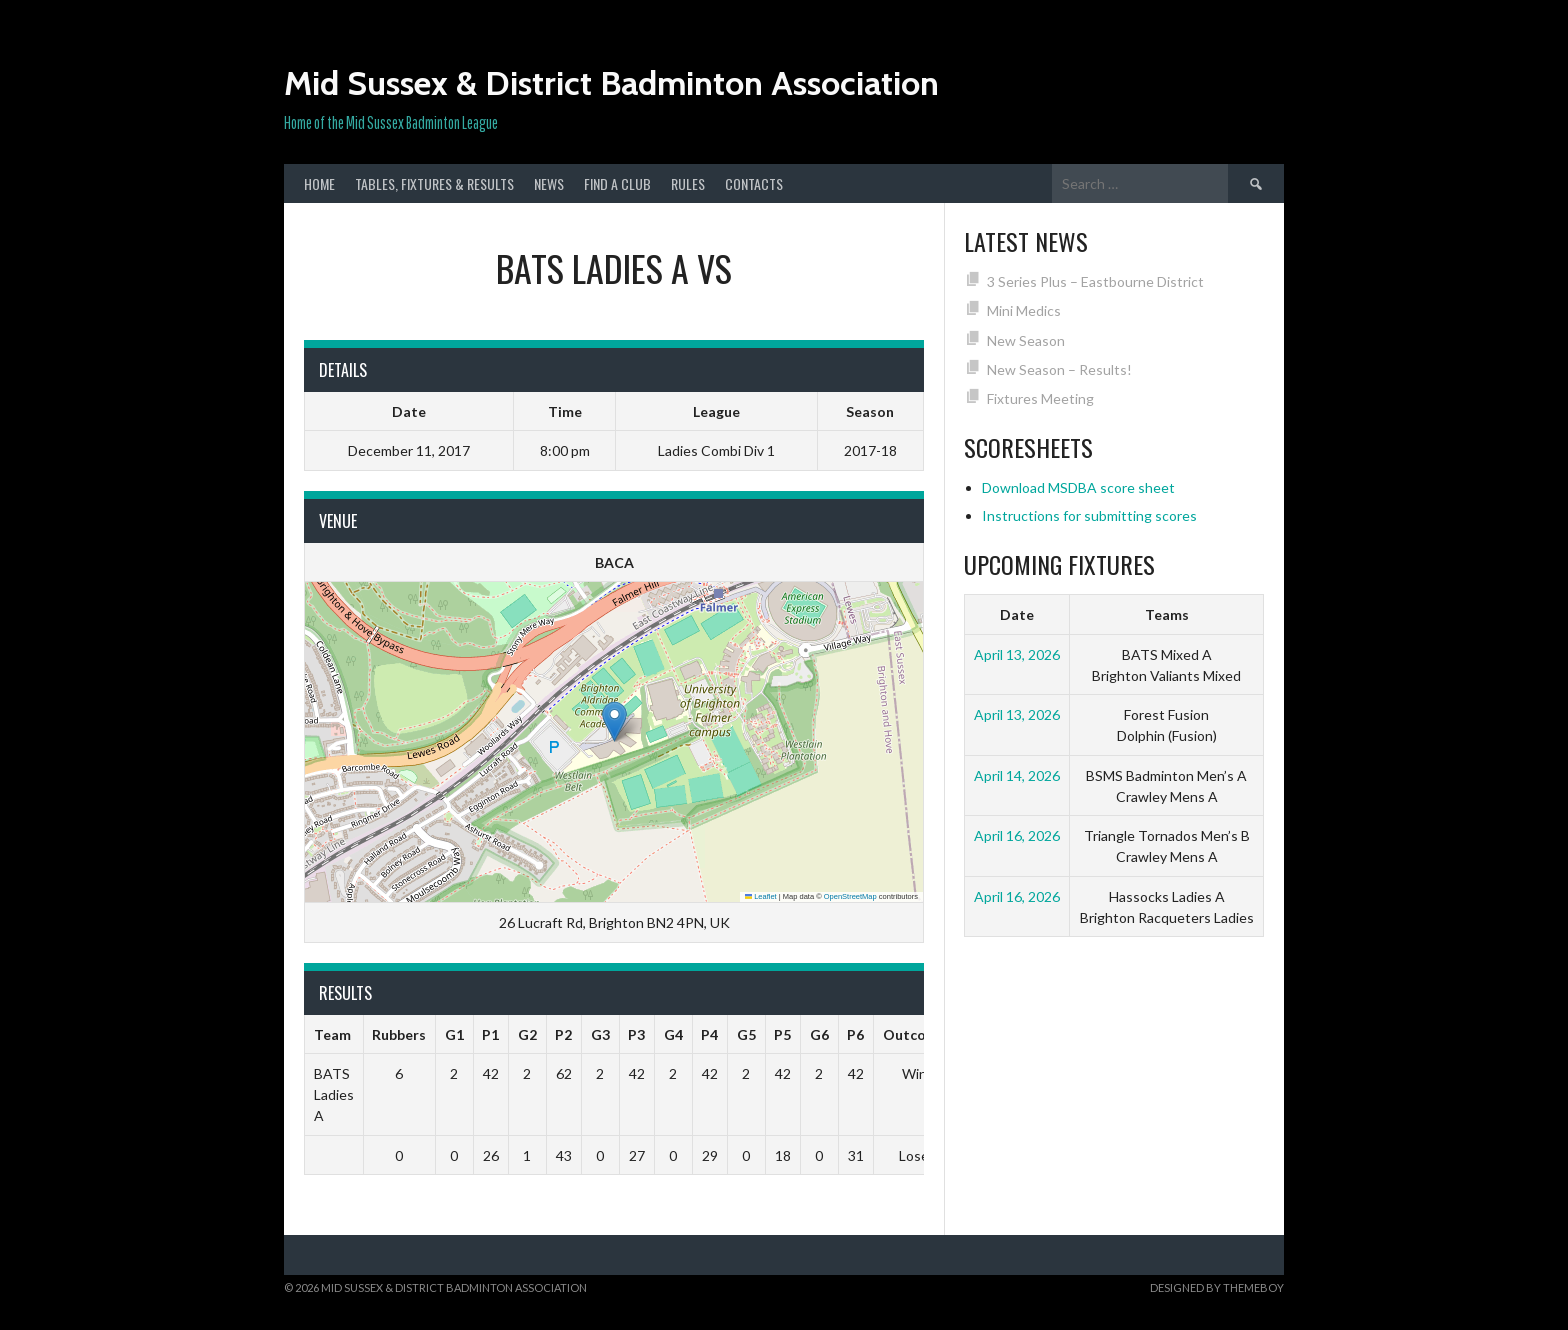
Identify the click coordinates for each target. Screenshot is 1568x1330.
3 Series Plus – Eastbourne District (1095, 281)
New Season (1026, 340)
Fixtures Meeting (1040, 398)
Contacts (754, 183)
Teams (1167, 614)
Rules (688, 183)
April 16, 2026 (1017, 835)
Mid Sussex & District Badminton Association (611, 83)
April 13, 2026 (1017, 654)
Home (319, 183)
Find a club (617, 183)
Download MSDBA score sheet (1078, 487)
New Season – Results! (1059, 369)
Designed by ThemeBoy (1217, 1287)
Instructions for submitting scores (1089, 515)
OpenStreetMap (850, 896)
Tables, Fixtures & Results (434, 183)
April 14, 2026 (1017, 775)
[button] (614, 721)
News (549, 183)
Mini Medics (1024, 310)
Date (1017, 614)
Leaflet (761, 896)
